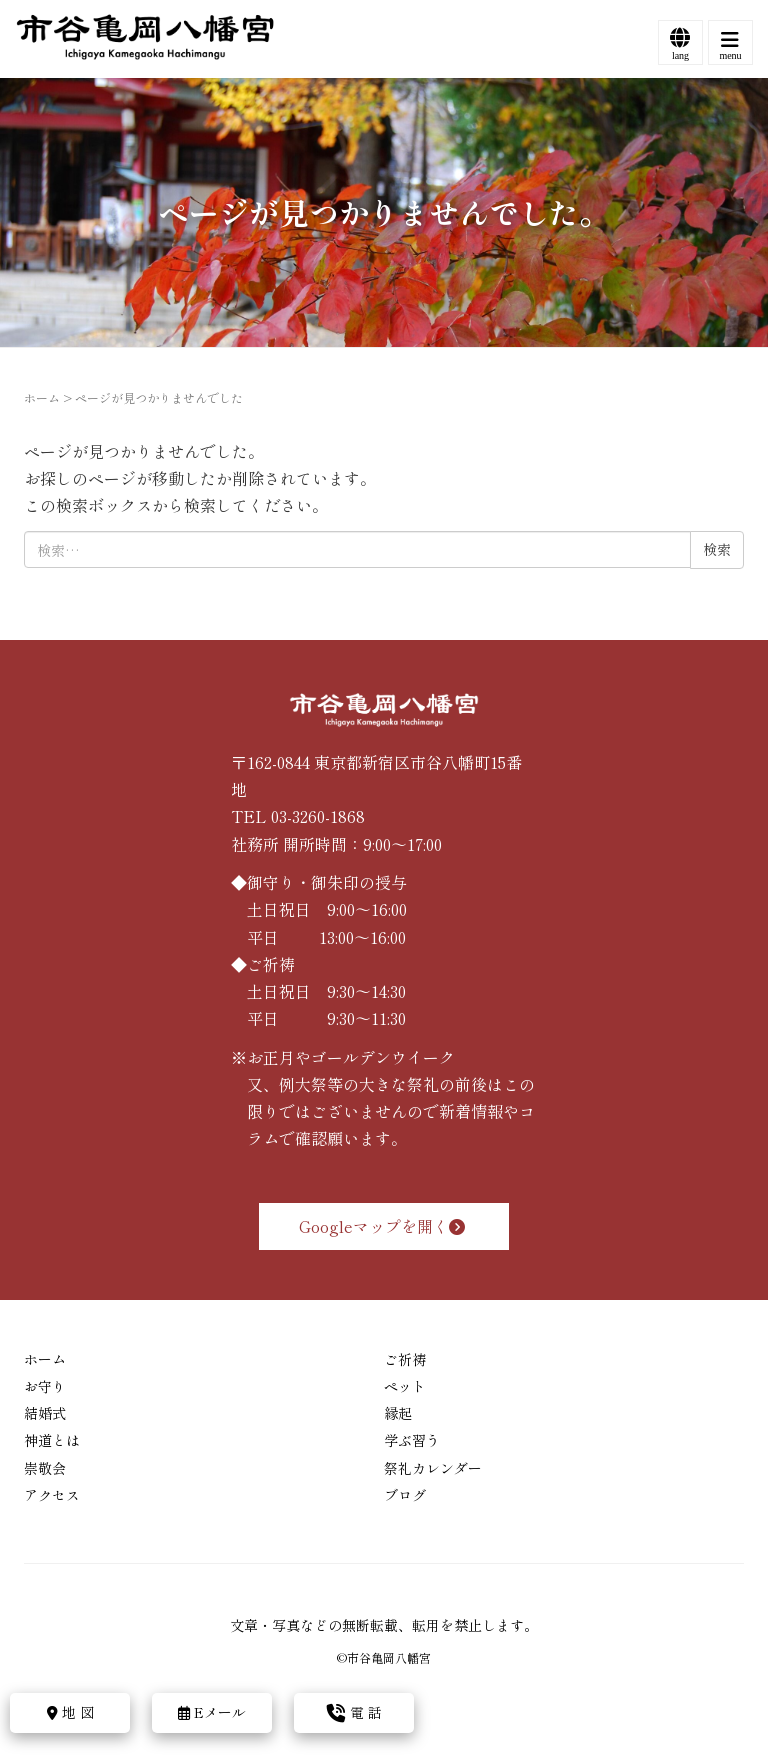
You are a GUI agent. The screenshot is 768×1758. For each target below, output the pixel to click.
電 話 (354, 1712)
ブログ (405, 1495)
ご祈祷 (405, 1359)
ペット (405, 1386)
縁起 (398, 1413)
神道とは (52, 1440)
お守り (45, 1386)
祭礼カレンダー (433, 1468)
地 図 (70, 1712)
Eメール (212, 1712)
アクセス (52, 1495)
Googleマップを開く (384, 1226)
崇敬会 (45, 1468)
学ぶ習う (412, 1440)
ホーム (42, 397)
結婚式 (45, 1413)
